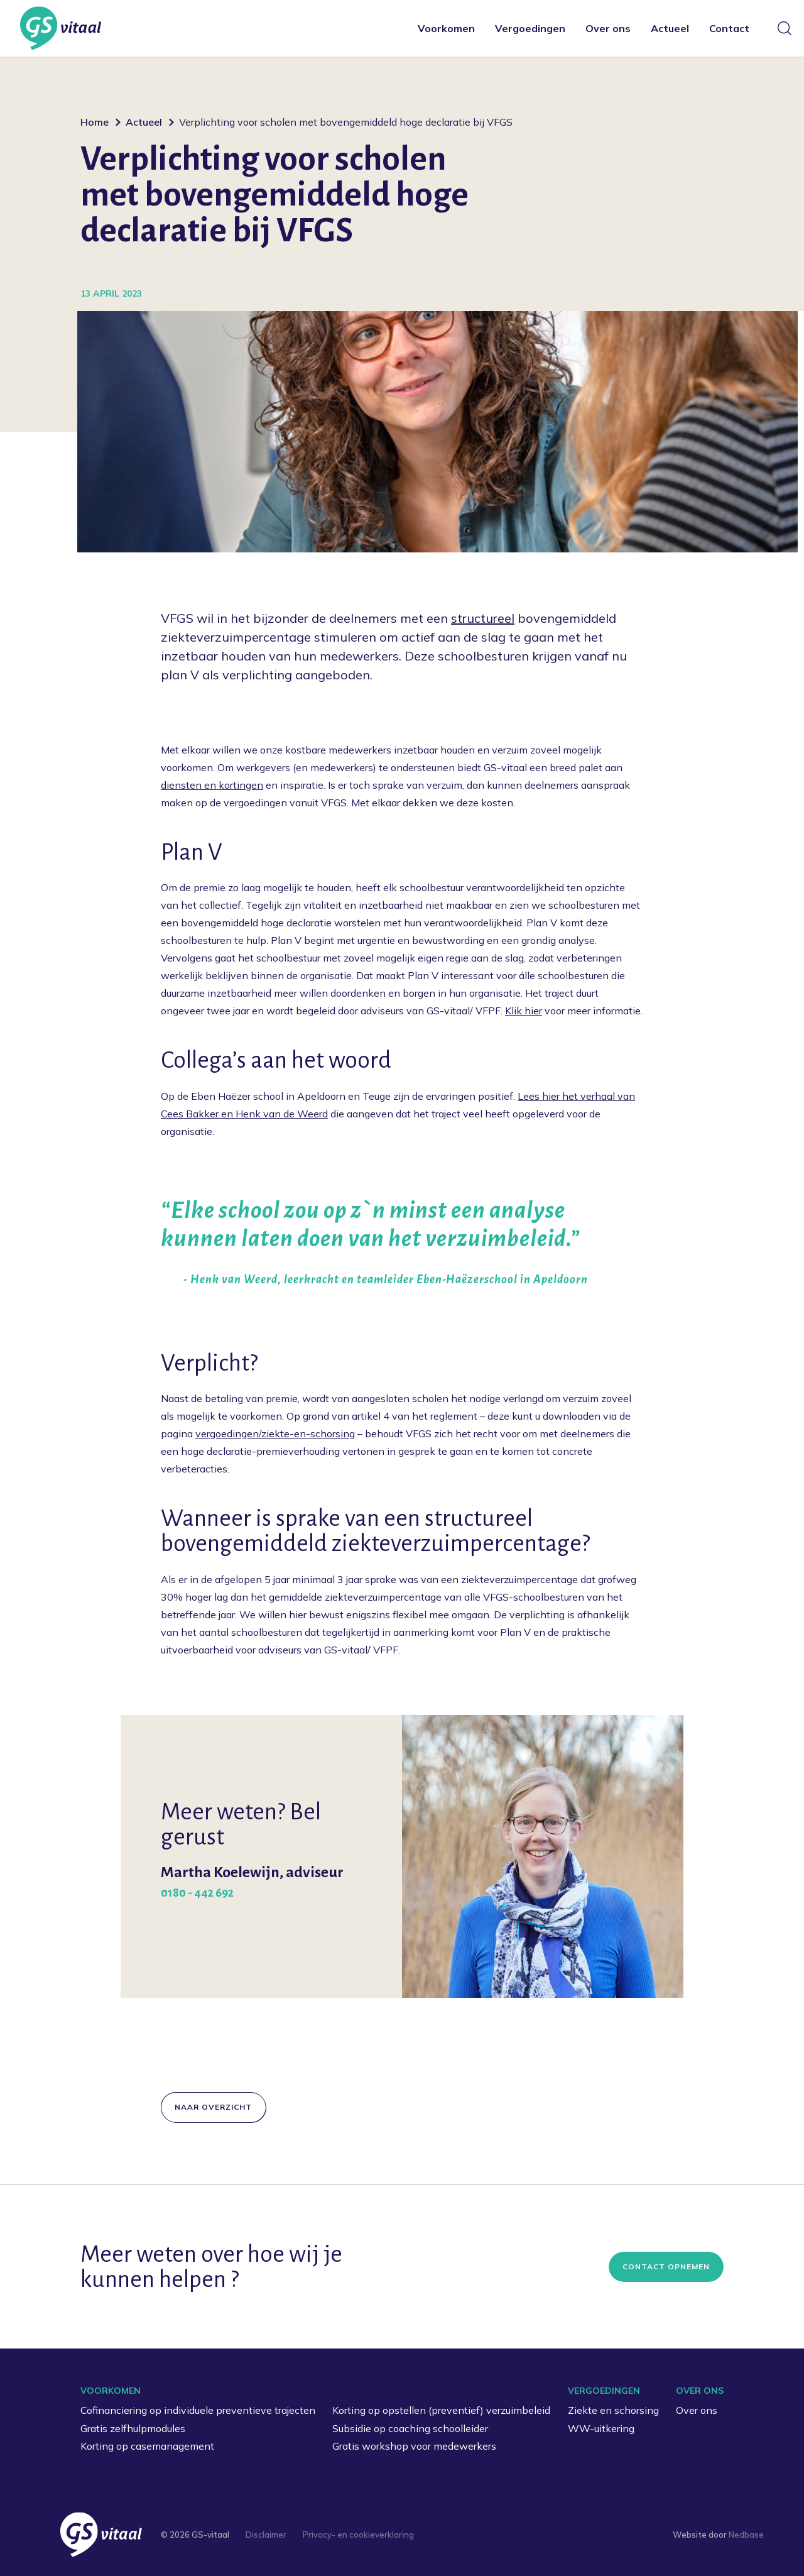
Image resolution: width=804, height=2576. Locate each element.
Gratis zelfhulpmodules (132, 2428)
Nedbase (746, 2534)
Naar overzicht (213, 2107)
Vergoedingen (530, 28)
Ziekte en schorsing (613, 2410)
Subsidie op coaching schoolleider (410, 2428)
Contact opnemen (666, 2266)
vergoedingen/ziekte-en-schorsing (275, 1433)
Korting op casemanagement (147, 2446)
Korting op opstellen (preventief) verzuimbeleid (441, 2410)
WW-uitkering (601, 2428)
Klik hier (523, 1010)
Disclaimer (266, 2534)
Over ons (608, 28)
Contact (729, 28)
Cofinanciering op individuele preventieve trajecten (197, 2410)
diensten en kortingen (212, 785)
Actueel (670, 28)
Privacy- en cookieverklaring (358, 2534)
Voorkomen (446, 28)
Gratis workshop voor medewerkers (414, 2446)
